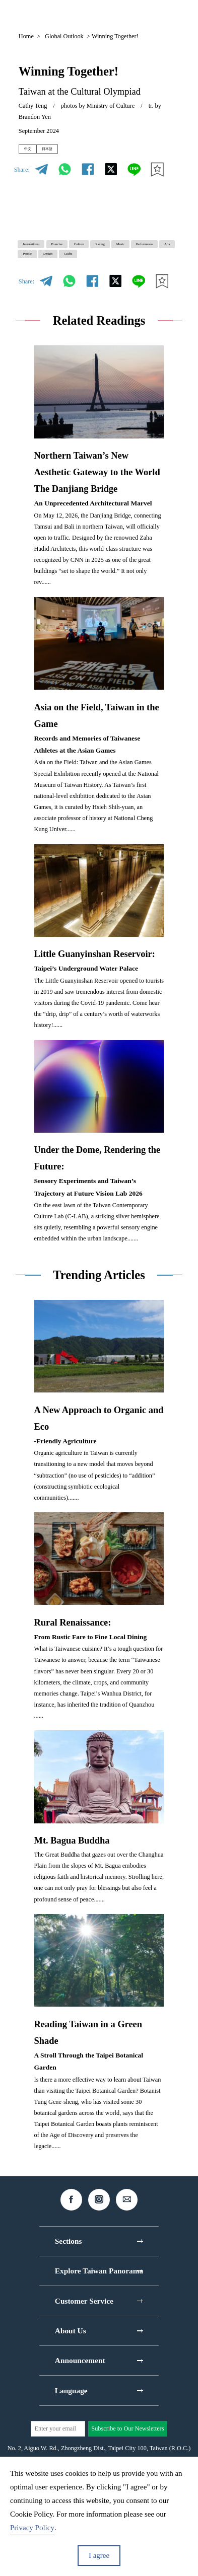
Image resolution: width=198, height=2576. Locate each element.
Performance (120, 274)
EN (97, 14)
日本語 (69, 152)
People (68, 292)
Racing (36, 274)
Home (26, 36)
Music (75, 274)
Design (107, 292)
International (43, 255)
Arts (33, 292)
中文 (34, 152)
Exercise (91, 255)
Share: (22, 177)
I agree (99, 2555)
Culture (133, 255)
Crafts (145, 292)
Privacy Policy (32, 2528)
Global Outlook (64, 36)
